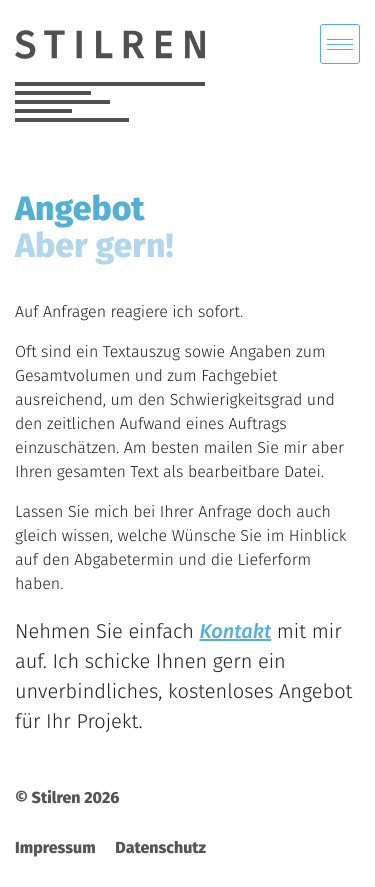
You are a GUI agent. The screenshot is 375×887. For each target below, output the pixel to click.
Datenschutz (160, 848)
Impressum (55, 848)
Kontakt (236, 632)
